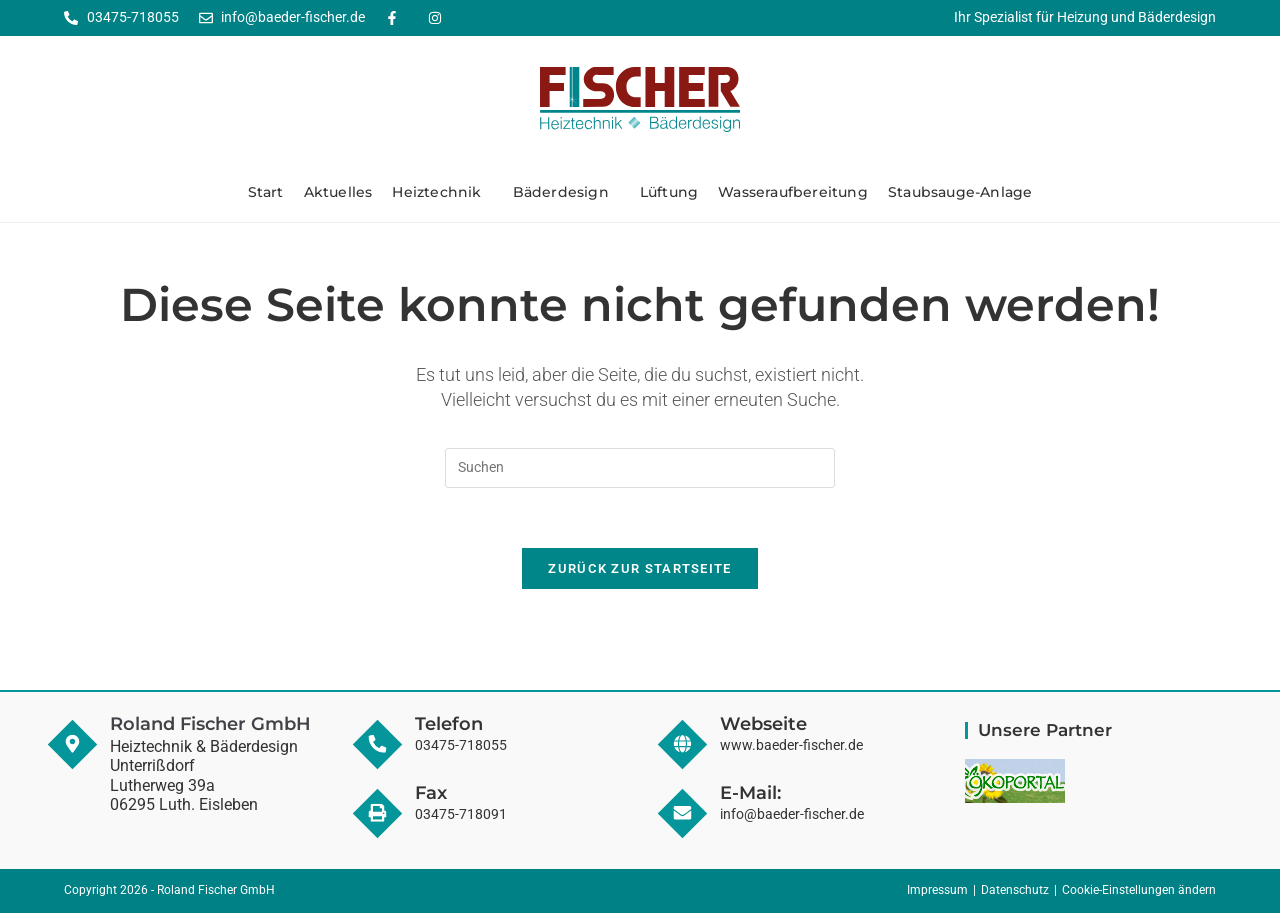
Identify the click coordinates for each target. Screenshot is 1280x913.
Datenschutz (1015, 891)
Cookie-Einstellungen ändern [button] (1139, 891)
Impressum (937, 891)
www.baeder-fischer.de (791, 746)
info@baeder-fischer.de (792, 814)
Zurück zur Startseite (639, 569)
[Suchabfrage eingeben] (640, 468)
